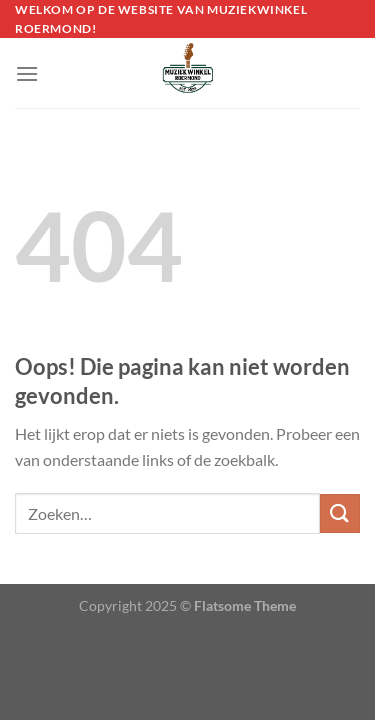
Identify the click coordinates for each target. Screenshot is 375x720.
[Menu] (27, 73)
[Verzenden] (340, 513)
